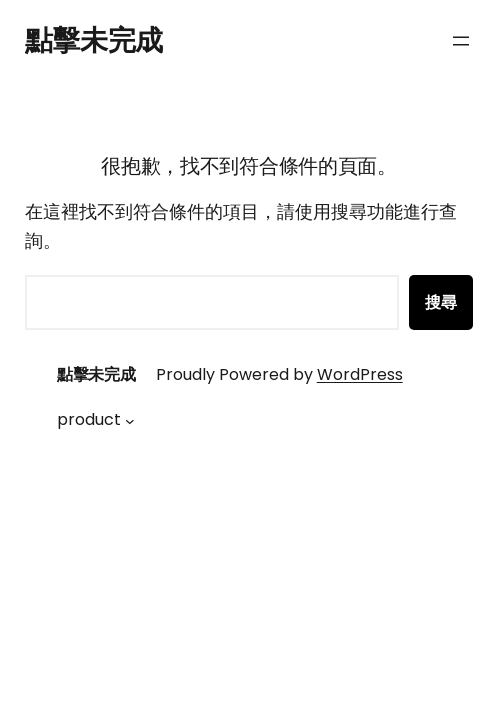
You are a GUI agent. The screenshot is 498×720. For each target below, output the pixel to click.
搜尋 (441, 302)
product (89, 419)
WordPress (360, 374)
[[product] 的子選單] (130, 420)
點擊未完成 (94, 40)
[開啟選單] (461, 41)
